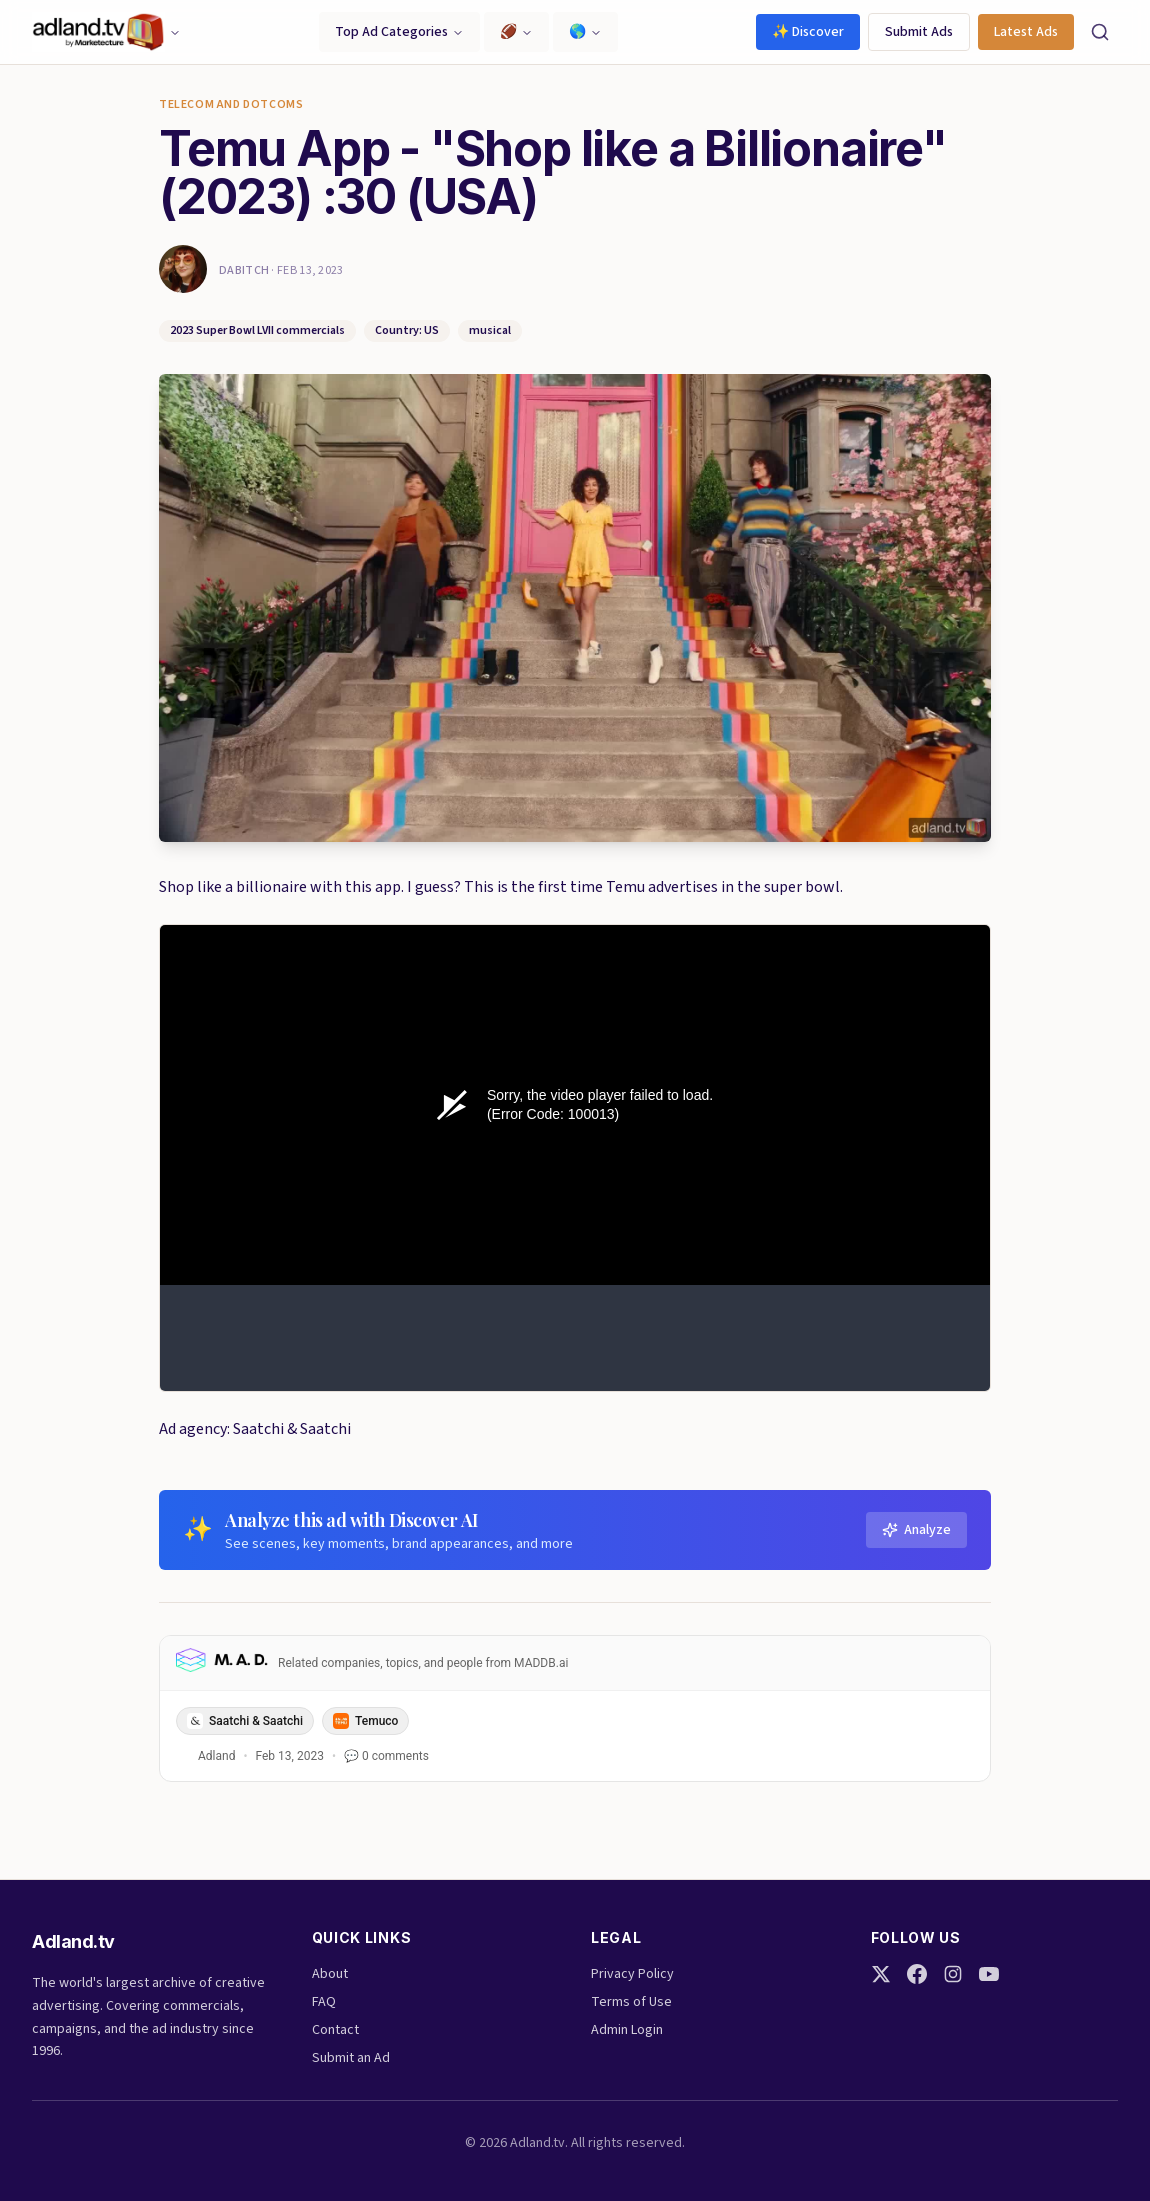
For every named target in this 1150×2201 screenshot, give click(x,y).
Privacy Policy (632, 1974)
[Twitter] (881, 1974)
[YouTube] (989, 1974)
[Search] (1100, 32)
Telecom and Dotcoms (231, 105)
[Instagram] (953, 1974)
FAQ (324, 2002)
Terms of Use (631, 2002)
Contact (335, 2030)
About (330, 1974)
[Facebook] (917, 1974)
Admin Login (627, 2030)
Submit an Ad (351, 2058)
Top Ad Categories (399, 32)
